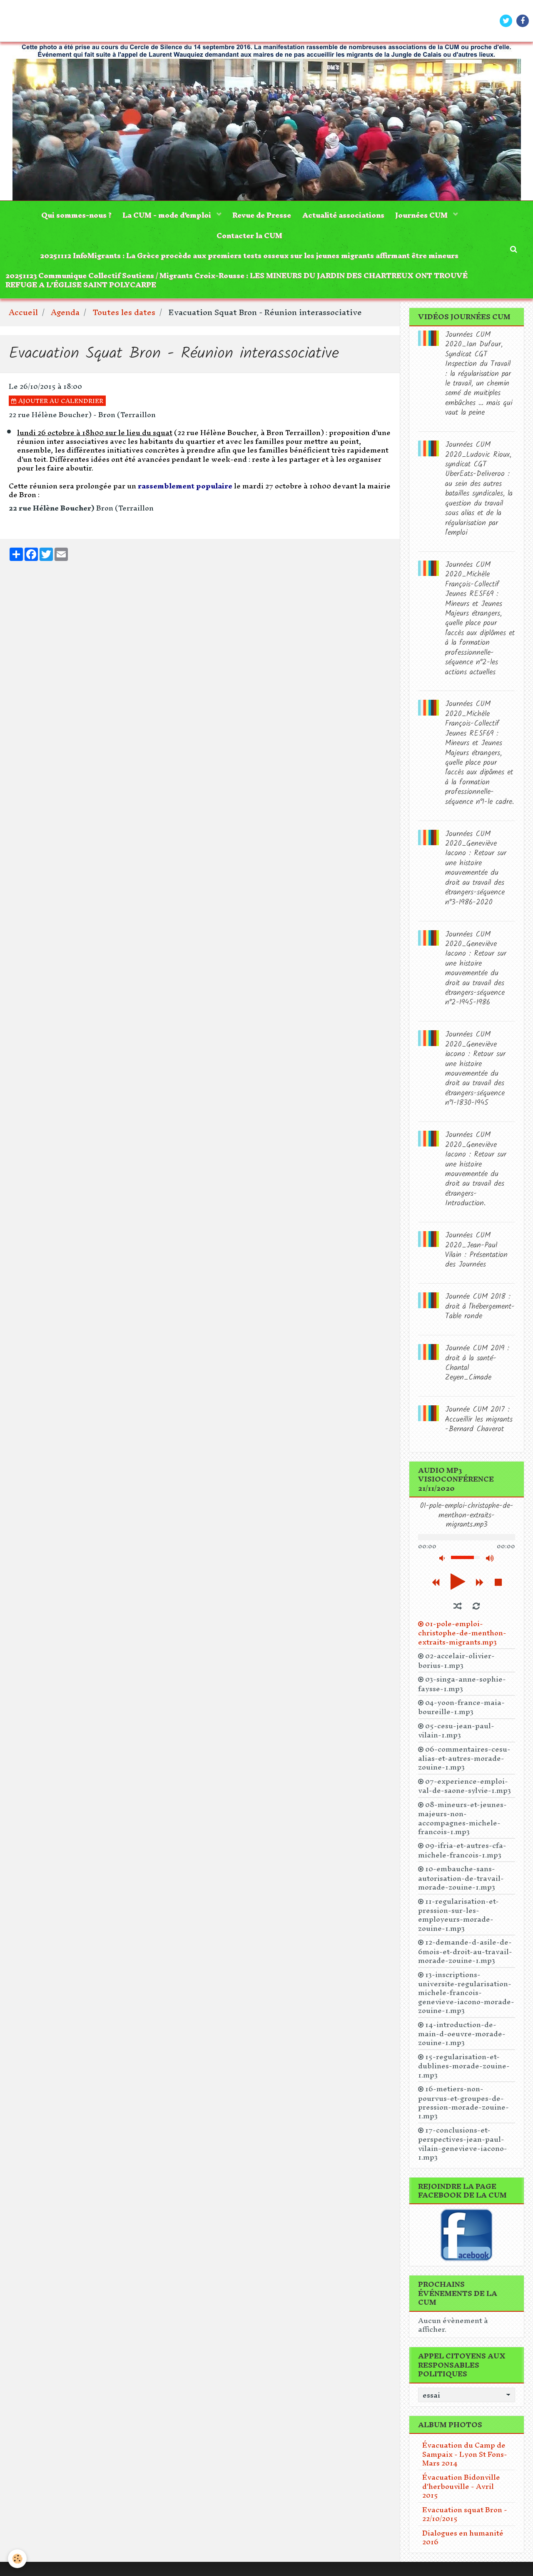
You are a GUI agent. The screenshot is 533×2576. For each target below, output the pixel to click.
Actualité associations (345, 216)
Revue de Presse (261, 216)
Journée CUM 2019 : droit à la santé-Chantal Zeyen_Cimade (477, 1368)
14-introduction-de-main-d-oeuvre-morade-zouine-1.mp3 (462, 2038)
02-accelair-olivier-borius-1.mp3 (456, 1666)
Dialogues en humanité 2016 (462, 2542)
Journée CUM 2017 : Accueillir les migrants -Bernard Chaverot (479, 1425)
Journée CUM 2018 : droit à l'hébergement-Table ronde (480, 1312)
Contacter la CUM (249, 237)
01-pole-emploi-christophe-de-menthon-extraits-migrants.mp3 (462, 1638)
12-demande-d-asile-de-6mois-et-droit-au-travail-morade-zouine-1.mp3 (465, 1956)
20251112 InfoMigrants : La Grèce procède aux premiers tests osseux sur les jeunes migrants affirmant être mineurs (249, 258)
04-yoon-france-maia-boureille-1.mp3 (461, 1712)
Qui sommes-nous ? (73, 216)
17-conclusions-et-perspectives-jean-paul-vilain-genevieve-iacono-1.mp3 (462, 2148)
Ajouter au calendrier (57, 406)
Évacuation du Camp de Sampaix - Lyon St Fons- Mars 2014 (464, 2459)
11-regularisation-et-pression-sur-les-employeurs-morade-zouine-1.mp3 (458, 1920)
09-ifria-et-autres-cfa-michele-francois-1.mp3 (462, 1855)
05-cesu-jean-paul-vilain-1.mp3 (456, 1735)
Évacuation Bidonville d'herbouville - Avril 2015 (461, 2491)
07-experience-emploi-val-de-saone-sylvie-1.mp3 (464, 1791)
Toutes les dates (123, 317)
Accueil (23, 317)
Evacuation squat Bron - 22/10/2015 (464, 2519)
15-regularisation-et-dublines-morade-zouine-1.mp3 (464, 2071)
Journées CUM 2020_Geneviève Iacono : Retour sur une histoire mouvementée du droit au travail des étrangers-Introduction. (475, 1174)
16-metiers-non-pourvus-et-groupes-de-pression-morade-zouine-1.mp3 (463, 2108)
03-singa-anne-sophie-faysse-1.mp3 (462, 1689)
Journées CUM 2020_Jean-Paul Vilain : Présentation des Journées (476, 1255)
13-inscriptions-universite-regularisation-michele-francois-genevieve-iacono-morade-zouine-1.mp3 (466, 1997)
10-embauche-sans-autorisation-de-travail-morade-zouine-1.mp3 (461, 1883)
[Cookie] (17, 2558)
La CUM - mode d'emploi (166, 216)
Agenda (65, 317)
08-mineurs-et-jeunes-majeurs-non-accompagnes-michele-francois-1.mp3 (462, 1823)
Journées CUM (425, 216)
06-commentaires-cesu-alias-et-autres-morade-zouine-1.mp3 (464, 1763)
